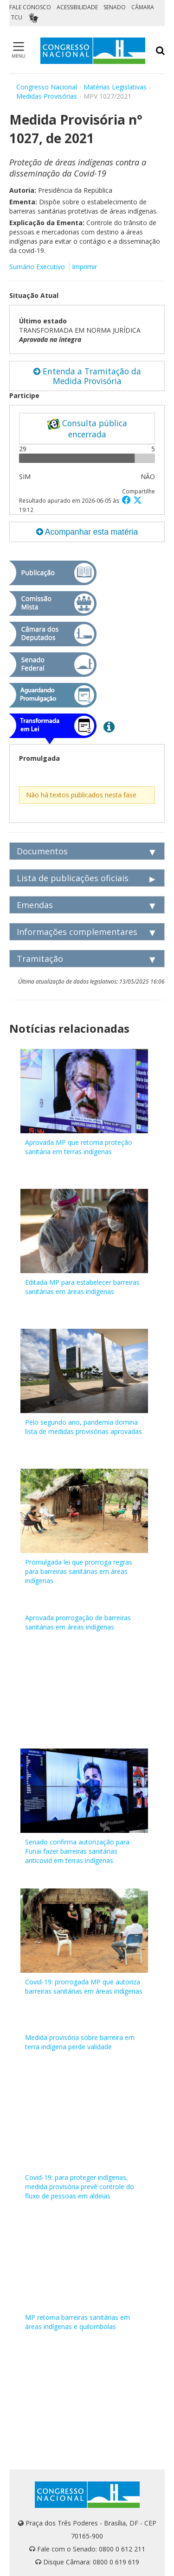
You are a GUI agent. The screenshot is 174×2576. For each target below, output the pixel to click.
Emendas (35, 904)
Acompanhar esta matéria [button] (87, 532)
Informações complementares (77, 931)
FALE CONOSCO (30, 7)
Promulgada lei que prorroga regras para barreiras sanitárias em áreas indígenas (78, 1571)
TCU (16, 17)
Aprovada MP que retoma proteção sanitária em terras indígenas (78, 1147)
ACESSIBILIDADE (77, 7)
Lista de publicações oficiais (73, 878)
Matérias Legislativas (115, 86)
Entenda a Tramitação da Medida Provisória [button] (87, 376)
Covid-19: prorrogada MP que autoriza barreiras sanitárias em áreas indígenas (83, 1986)
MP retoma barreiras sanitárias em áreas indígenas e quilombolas (77, 2322)
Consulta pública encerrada (87, 428)
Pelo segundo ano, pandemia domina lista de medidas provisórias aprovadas (83, 1427)
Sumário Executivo (37, 266)
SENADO (114, 7)
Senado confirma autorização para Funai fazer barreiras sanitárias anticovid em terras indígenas (77, 1851)
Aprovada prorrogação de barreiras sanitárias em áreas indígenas (78, 1622)
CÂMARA (142, 7)
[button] (127, 499)
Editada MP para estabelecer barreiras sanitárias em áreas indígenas (82, 1287)
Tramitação (40, 958)
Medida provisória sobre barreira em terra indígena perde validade (80, 2042)
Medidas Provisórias (46, 96)
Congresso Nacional (46, 86)
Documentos (42, 851)
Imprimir (84, 266)
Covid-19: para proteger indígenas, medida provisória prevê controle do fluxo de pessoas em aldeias (79, 2186)
